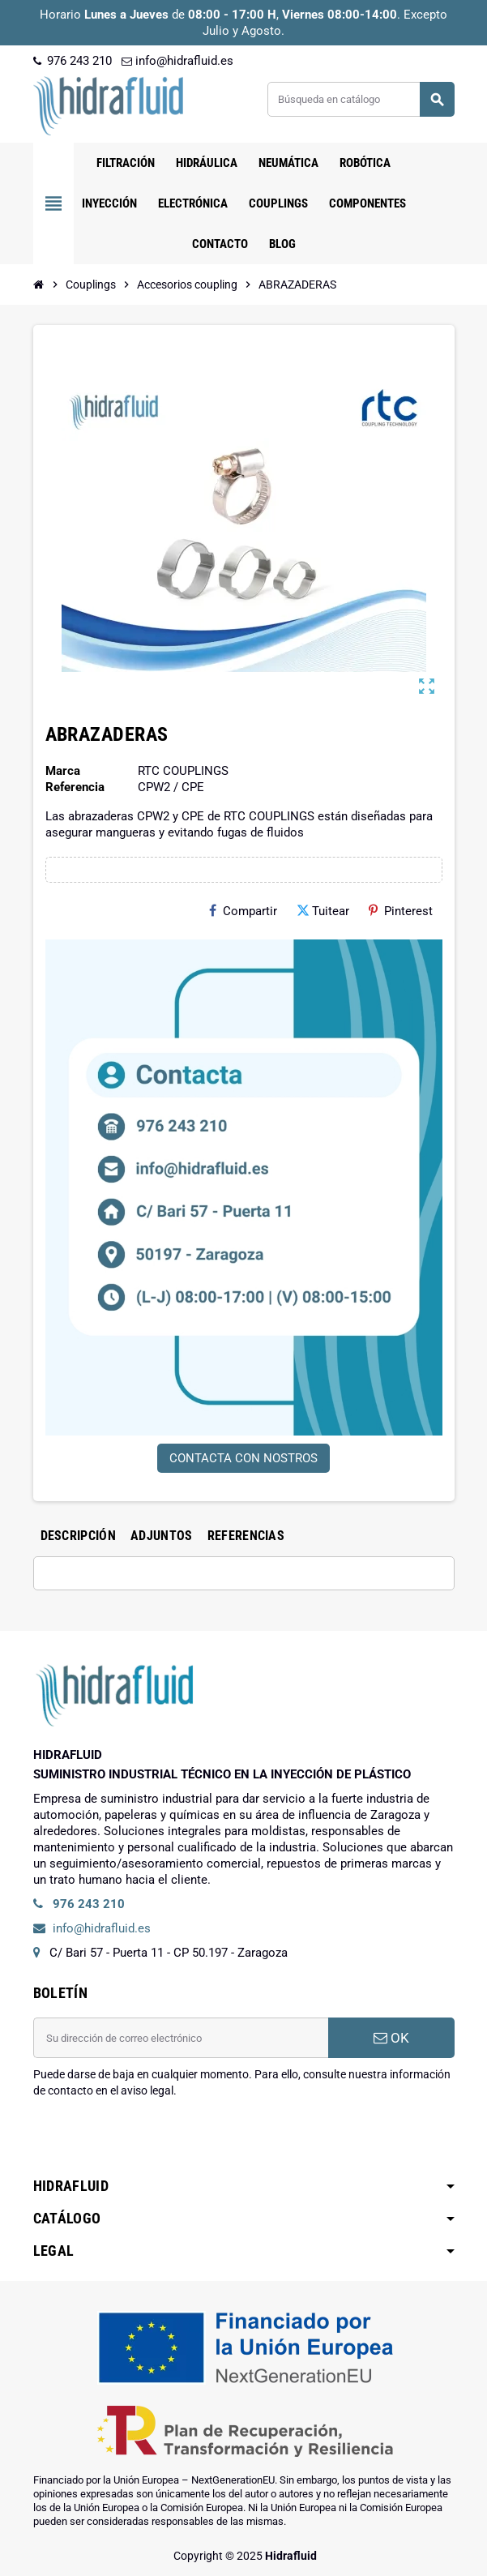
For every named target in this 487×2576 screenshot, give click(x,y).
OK (391, 2038)
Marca (62, 771)
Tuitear (323, 911)
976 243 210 (72, 60)
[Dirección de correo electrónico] (180, 2038)
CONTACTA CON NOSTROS (243, 1458)
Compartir (243, 911)
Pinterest (401, 911)
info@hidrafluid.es (177, 60)
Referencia (75, 787)
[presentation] (156, 2140)
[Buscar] (360, 99)
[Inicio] (39, 284)
